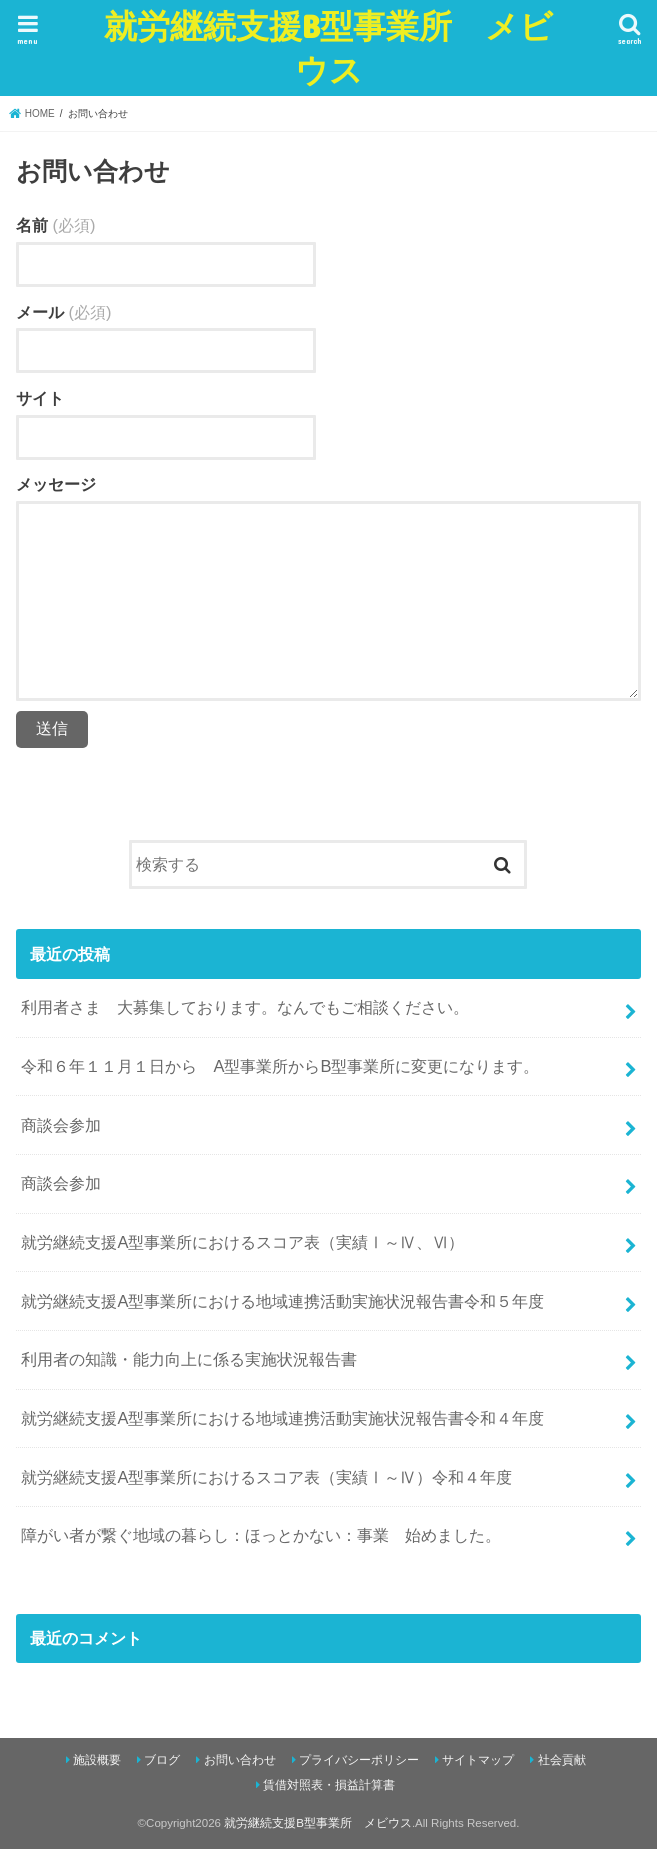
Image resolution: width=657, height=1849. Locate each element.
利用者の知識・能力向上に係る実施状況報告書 (189, 1359)
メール (63, 312)
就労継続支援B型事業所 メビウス (328, 47)
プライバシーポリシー (359, 1760)
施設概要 (97, 1760)
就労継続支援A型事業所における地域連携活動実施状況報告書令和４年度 (282, 1418)
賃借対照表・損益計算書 (329, 1785)
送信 (52, 728)
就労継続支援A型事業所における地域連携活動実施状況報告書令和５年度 (282, 1301)
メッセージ (56, 484)
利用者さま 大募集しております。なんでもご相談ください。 (245, 1007)
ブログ (162, 1760)
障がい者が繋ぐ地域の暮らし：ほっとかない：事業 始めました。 (261, 1535)
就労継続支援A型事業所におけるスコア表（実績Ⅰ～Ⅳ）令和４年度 (266, 1477)
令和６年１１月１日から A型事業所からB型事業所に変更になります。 (280, 1066)
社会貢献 (562, 1760)
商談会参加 (61, 1125)
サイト (40, 398)
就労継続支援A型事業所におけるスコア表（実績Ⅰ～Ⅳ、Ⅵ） (242, 1242)
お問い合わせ (240, 1760)
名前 (55, 225)
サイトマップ (478, 1760)
